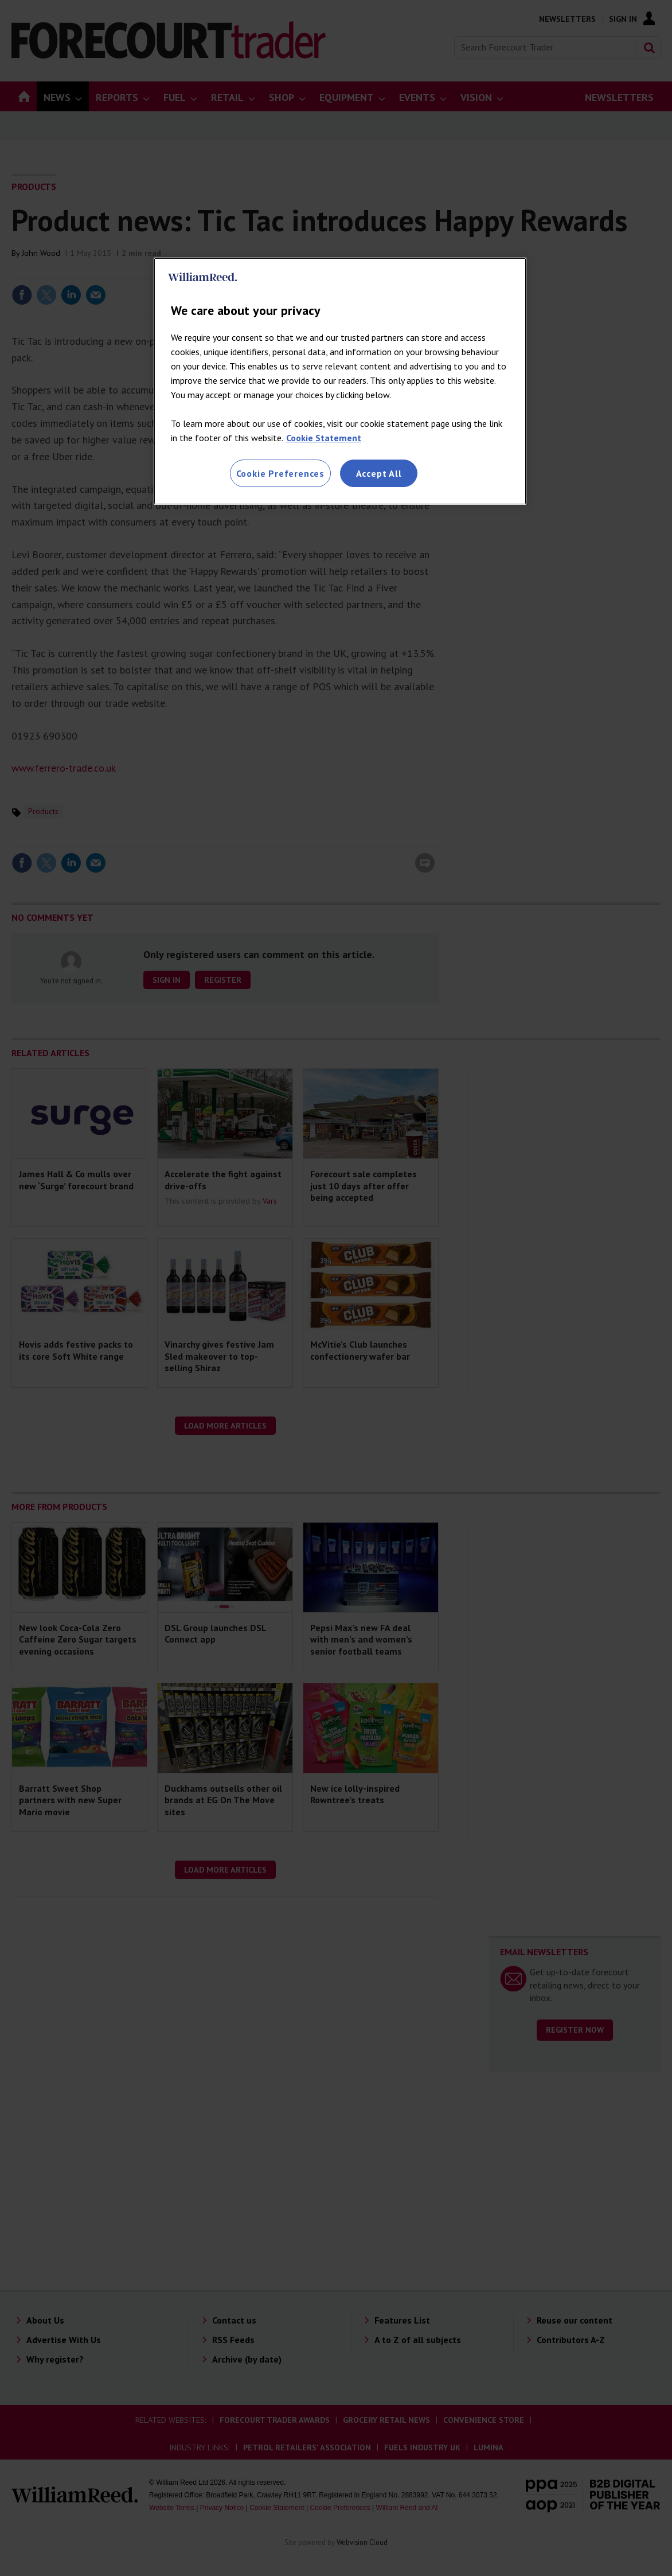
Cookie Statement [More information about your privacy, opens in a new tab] (323, 437)
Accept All (379, 473)
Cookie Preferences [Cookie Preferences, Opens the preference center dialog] (280, 473)
